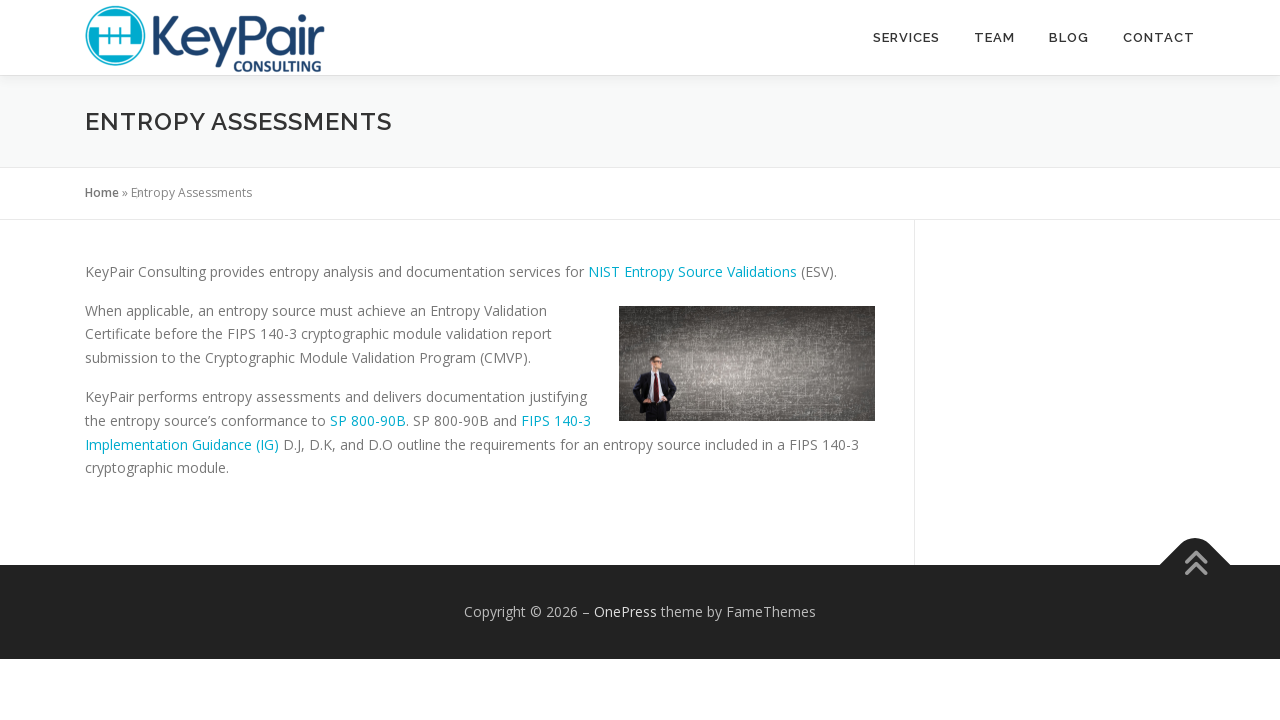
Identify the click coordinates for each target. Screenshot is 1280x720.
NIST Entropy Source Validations (692, 271)
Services (906, 37)
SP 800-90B (368, 420)
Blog (1069, 37)
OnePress (625, 611)
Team (994, 37)
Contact (1159, 37)
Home (102, 192)
